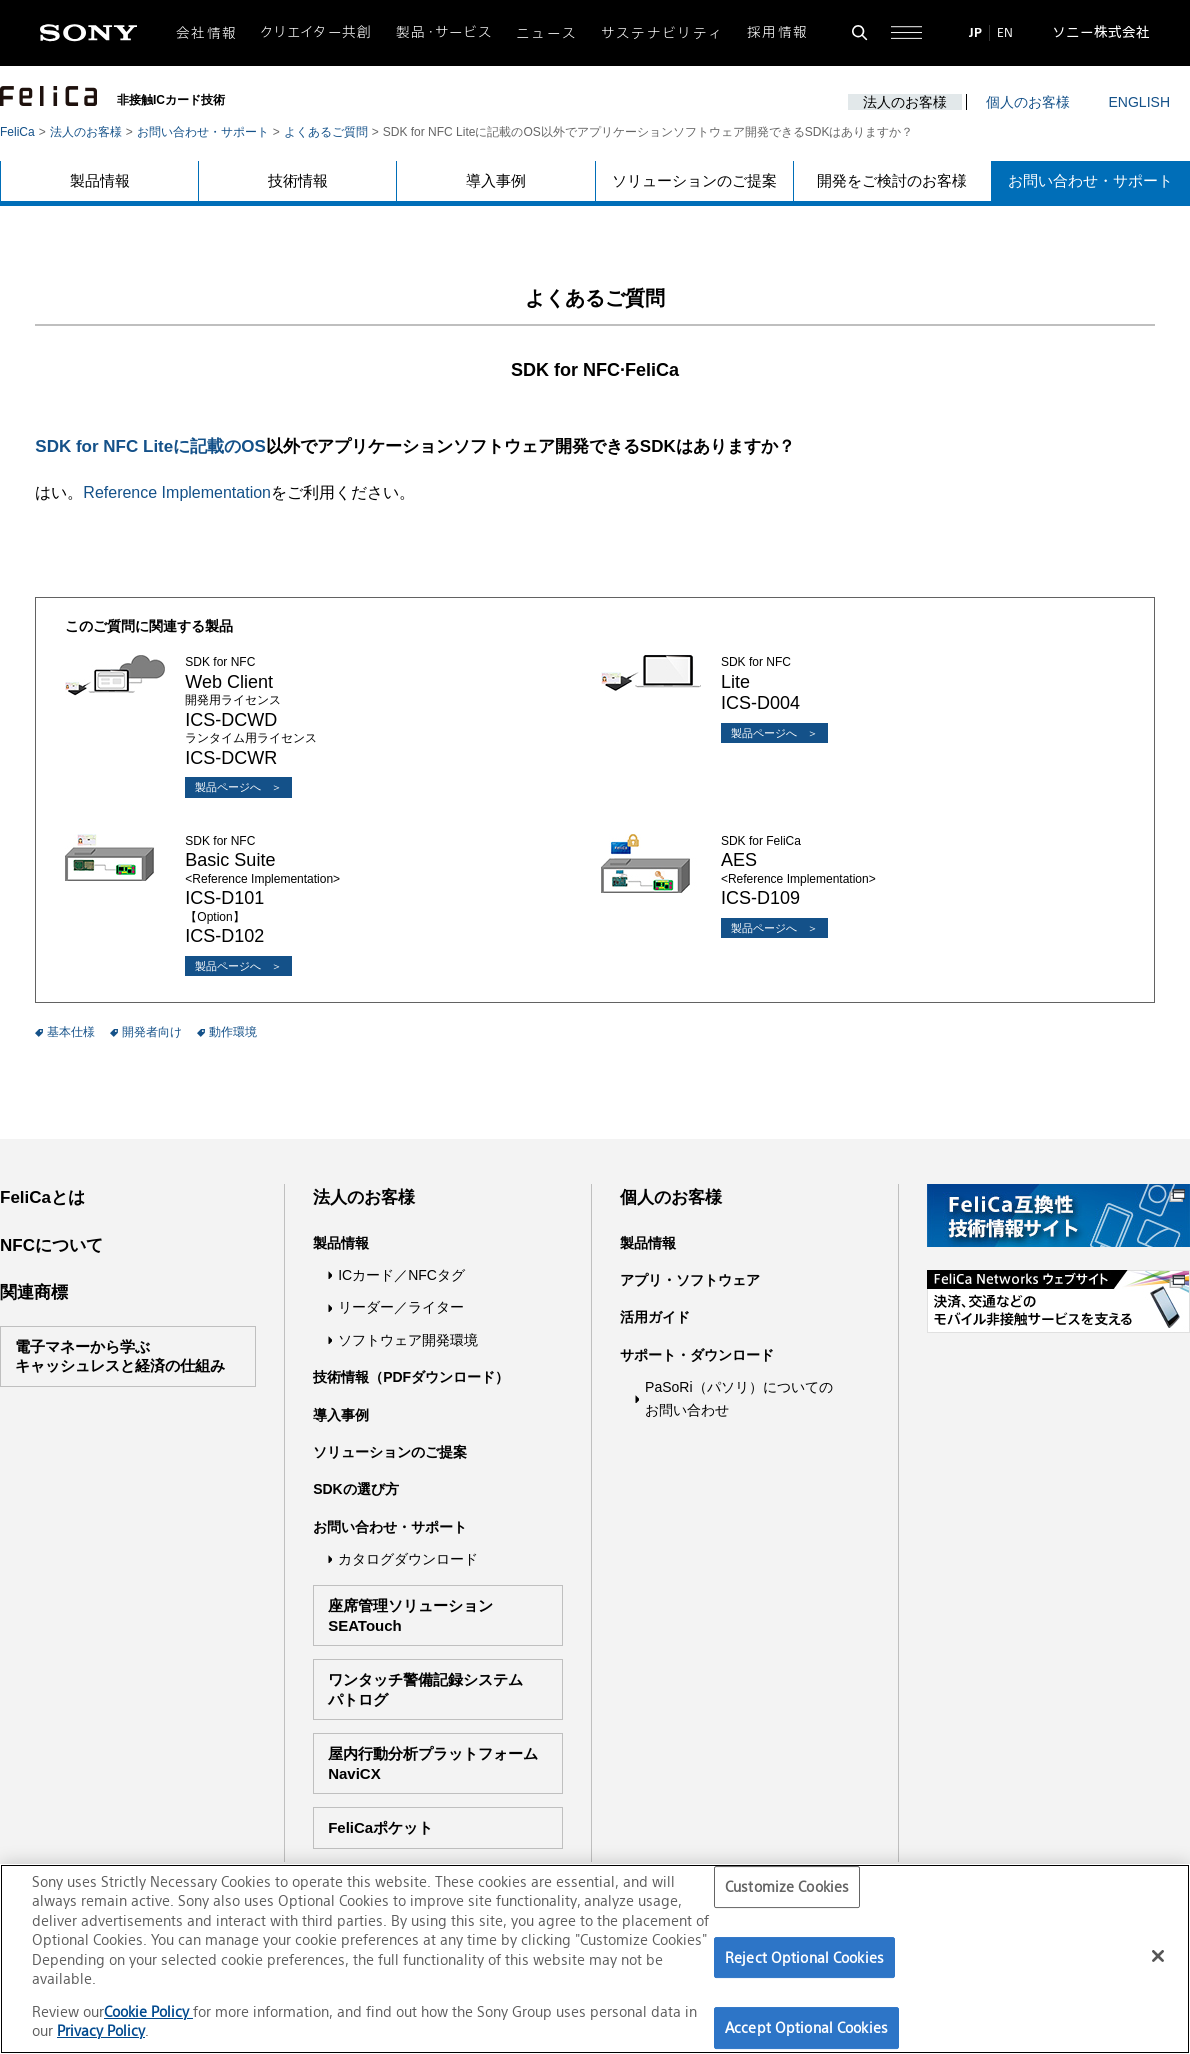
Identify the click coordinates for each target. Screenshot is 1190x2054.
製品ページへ (228, 787)
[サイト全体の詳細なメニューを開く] (906, 32)
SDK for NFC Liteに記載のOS (150, 446)
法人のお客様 (905, 102)
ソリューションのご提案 (694, 180)
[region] (595, 1959)
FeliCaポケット (380, 1827)
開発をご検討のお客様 (892, 180)
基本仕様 (71, 1032)
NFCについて (51, 1245)
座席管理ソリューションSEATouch (410, 1615)
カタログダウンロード (408, 1559)
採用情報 (777, 32)
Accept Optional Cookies (806, 2027)
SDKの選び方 (356, 1489)
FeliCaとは (42, 1197)
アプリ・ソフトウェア (690, 1280)
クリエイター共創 (317, 32)
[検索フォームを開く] (859, 32)
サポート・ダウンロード (697, 1355)
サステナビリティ (662, 33)
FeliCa (17, 132)
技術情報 (298, 180)
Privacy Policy (101, 2030)
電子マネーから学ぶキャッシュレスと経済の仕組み (120, 1356)
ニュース (546, 33)
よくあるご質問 (326, 132)
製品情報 (100, 180)
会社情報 (206, 33)
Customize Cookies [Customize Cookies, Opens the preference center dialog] (787, 1886)
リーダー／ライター (401, 1307)
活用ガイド (655, 1317)
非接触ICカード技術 (171, 100)
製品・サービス (444, 32)
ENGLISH (1139, 102)
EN (1005, 32)
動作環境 (233, 1032)
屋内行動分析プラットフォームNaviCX (433, 1763)
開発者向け (152, 1032)
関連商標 (34, 1292)
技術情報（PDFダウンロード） (411, 1377)
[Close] (1158, 1956)
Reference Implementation (177, 492)
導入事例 (496, 180)
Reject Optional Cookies (804, 1957)
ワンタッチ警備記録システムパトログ (425, 1689)
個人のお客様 (1028, 102)
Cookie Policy (148, 2011)
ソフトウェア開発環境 (408, 1340)
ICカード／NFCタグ (401, 1275)
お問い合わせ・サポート (203, 132)
